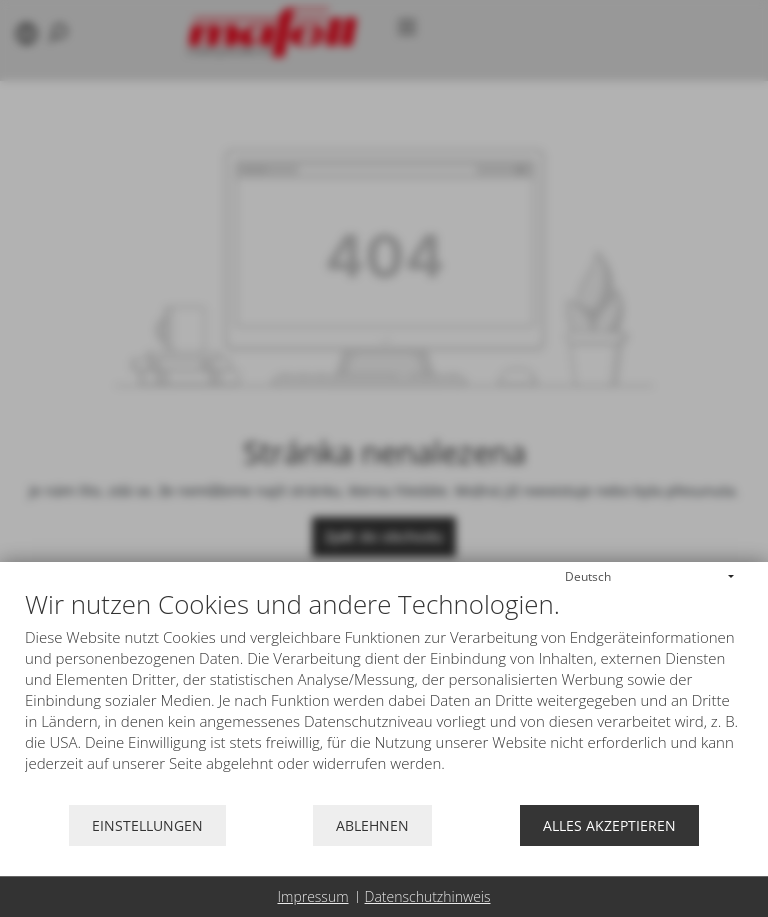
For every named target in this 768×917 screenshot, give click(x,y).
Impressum (312, 896)
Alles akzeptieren (609, 825)
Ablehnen (372, 825)
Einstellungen (147, 825)
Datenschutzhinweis (428, 896)
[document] (384, 696)
